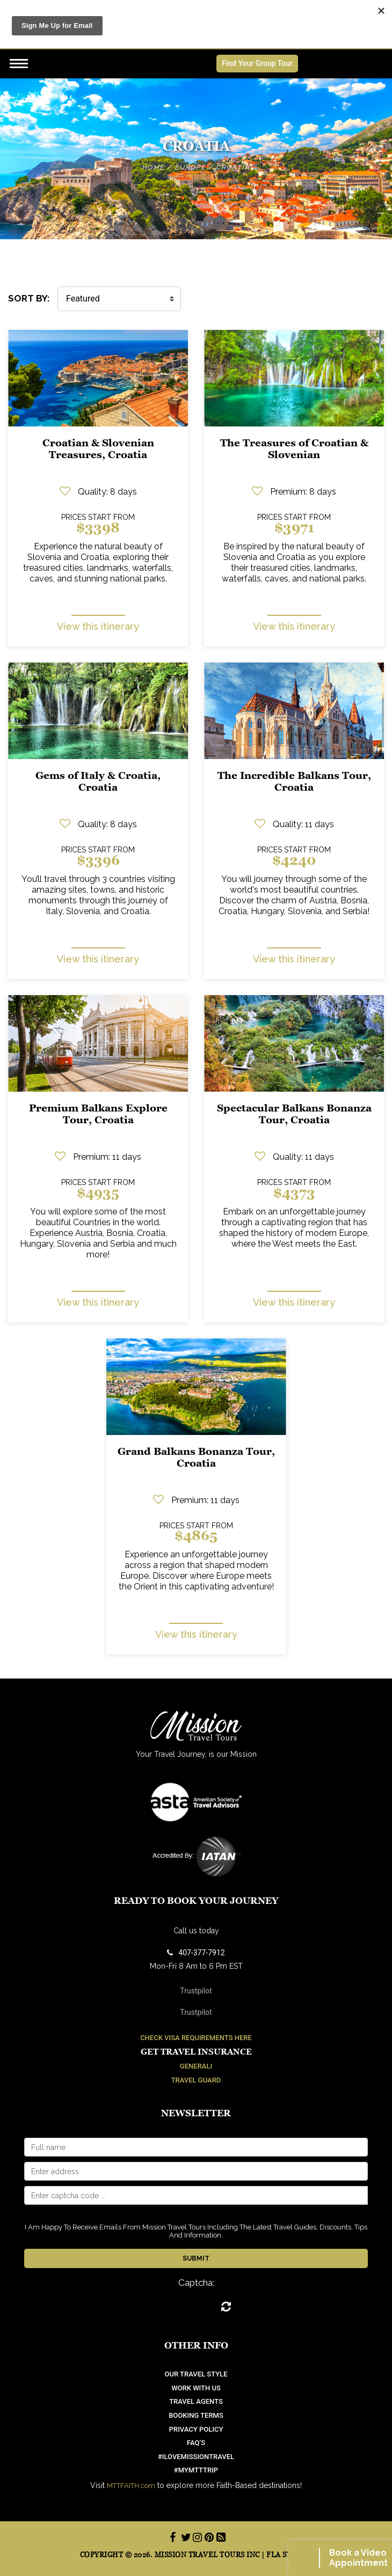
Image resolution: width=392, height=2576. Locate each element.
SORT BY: (29, 298)
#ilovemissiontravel (196, 2457)
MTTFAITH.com (131, 2486)
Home (153, 167)
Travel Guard (196, 2080)
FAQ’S (196, 2443)
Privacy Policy (196, 2429)
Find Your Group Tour (257, 63)
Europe (190, 167)
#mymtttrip (196, 2470)
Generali (196, 2066)
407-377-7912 (195, 1952)
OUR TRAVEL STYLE (196, 2374)
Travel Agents (196, 2401)
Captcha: (196, 2283)
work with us (196, 2388)
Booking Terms (196, 2415)
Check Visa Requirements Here (196, 2038)
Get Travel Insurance (196, 2051)
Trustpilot (196, 1990)
